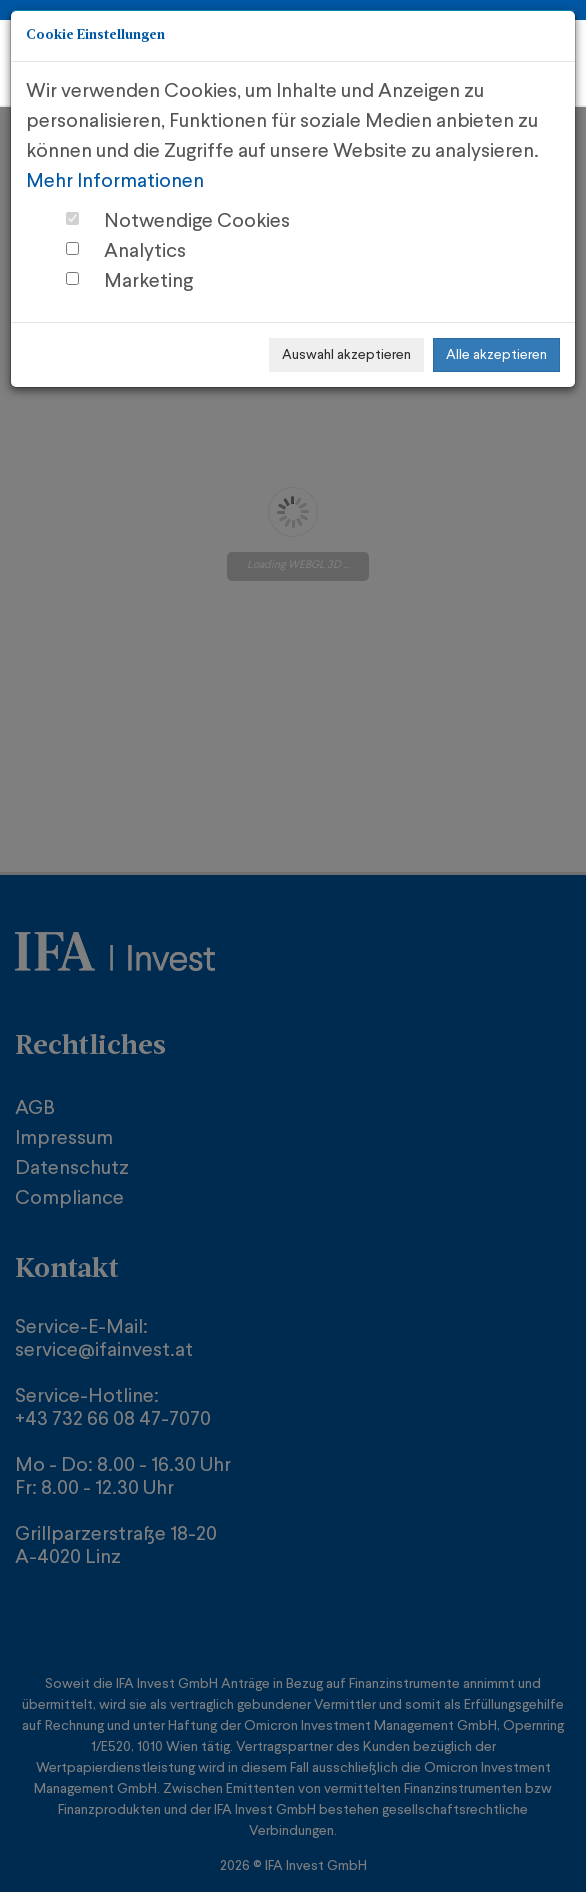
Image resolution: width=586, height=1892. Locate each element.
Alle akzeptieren (496, 355)
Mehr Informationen (115, 182)
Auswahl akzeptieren (346, 355)
